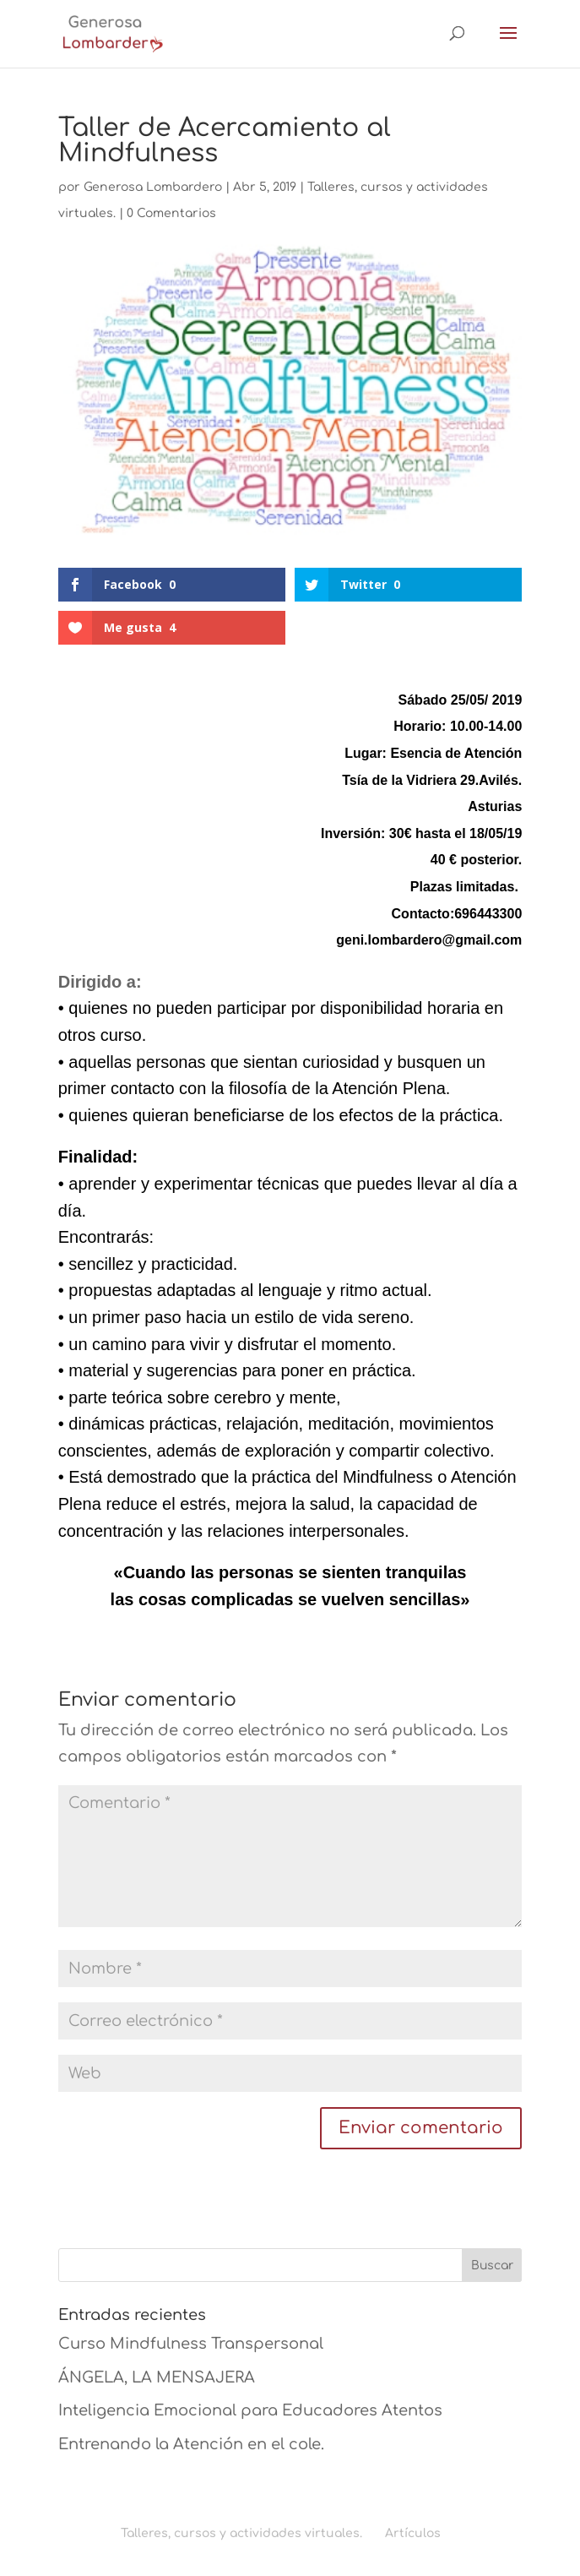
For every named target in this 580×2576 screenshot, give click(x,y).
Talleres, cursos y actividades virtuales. (241, 2533)
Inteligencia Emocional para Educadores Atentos (250, 2410)
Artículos (413, 2533)
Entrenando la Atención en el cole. (191, 2444)
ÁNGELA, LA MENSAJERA (156, 2377)
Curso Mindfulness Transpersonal (190, 2343)
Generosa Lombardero (153, 187)
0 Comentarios (171, 213)
